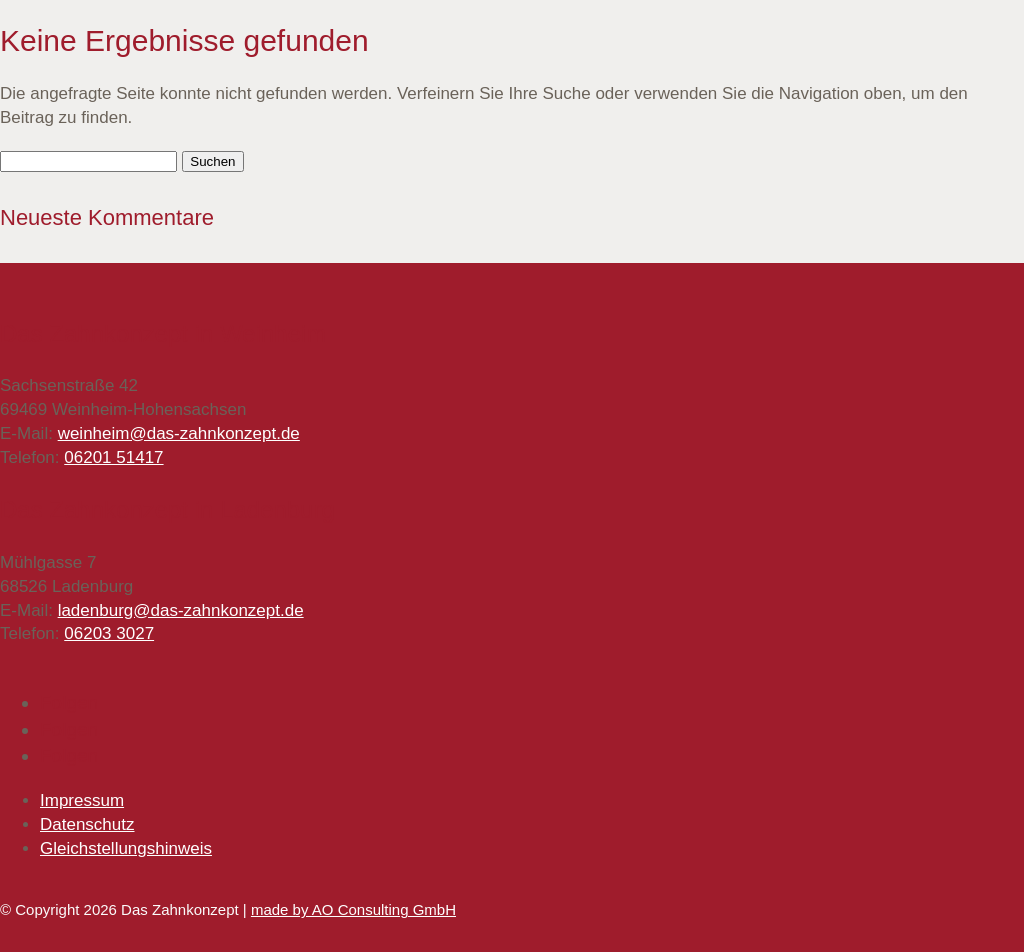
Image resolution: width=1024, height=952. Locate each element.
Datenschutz (87, 824)
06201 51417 (113, 457)
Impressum (82, 800)
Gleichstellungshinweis (126, 848)
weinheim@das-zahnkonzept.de (179, 433)
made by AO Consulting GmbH (353, 909)
